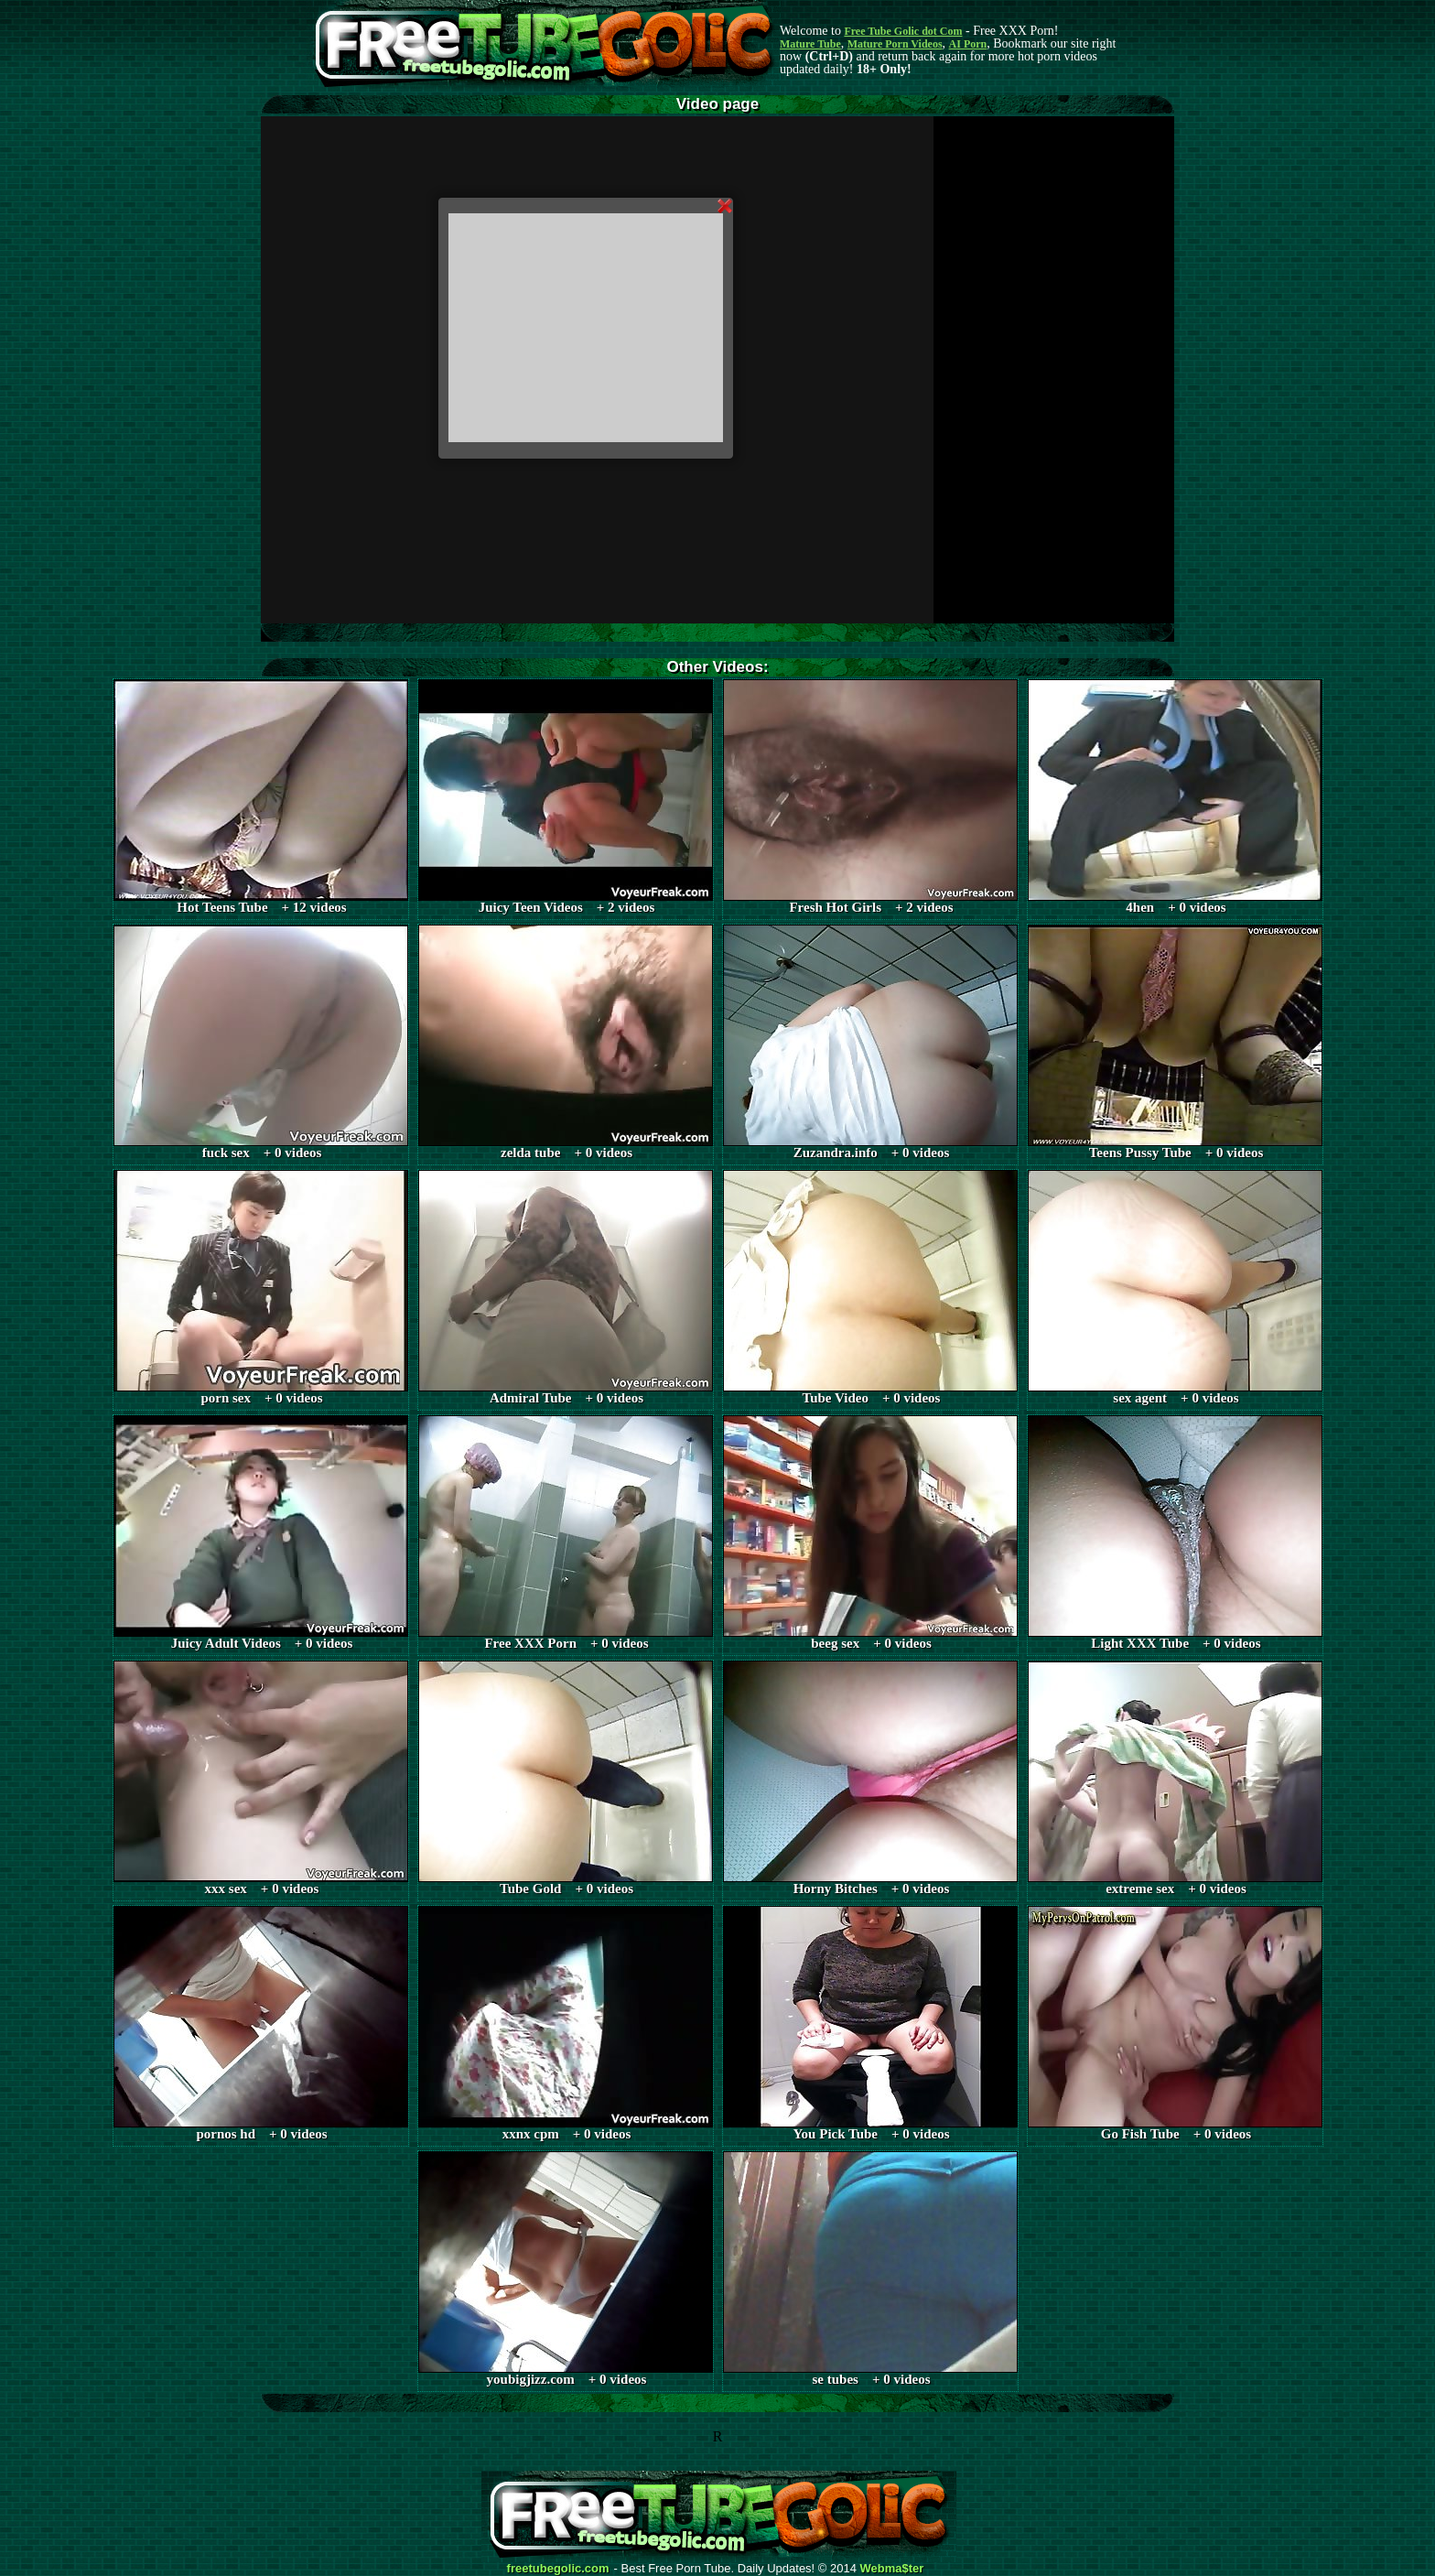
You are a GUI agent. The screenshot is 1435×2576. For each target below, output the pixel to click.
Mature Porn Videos (895, 44)
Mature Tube (810, 44)
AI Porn (968, 44)
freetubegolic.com (558, 2568)
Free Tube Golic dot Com (903, 31)
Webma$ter (892, 2568)
